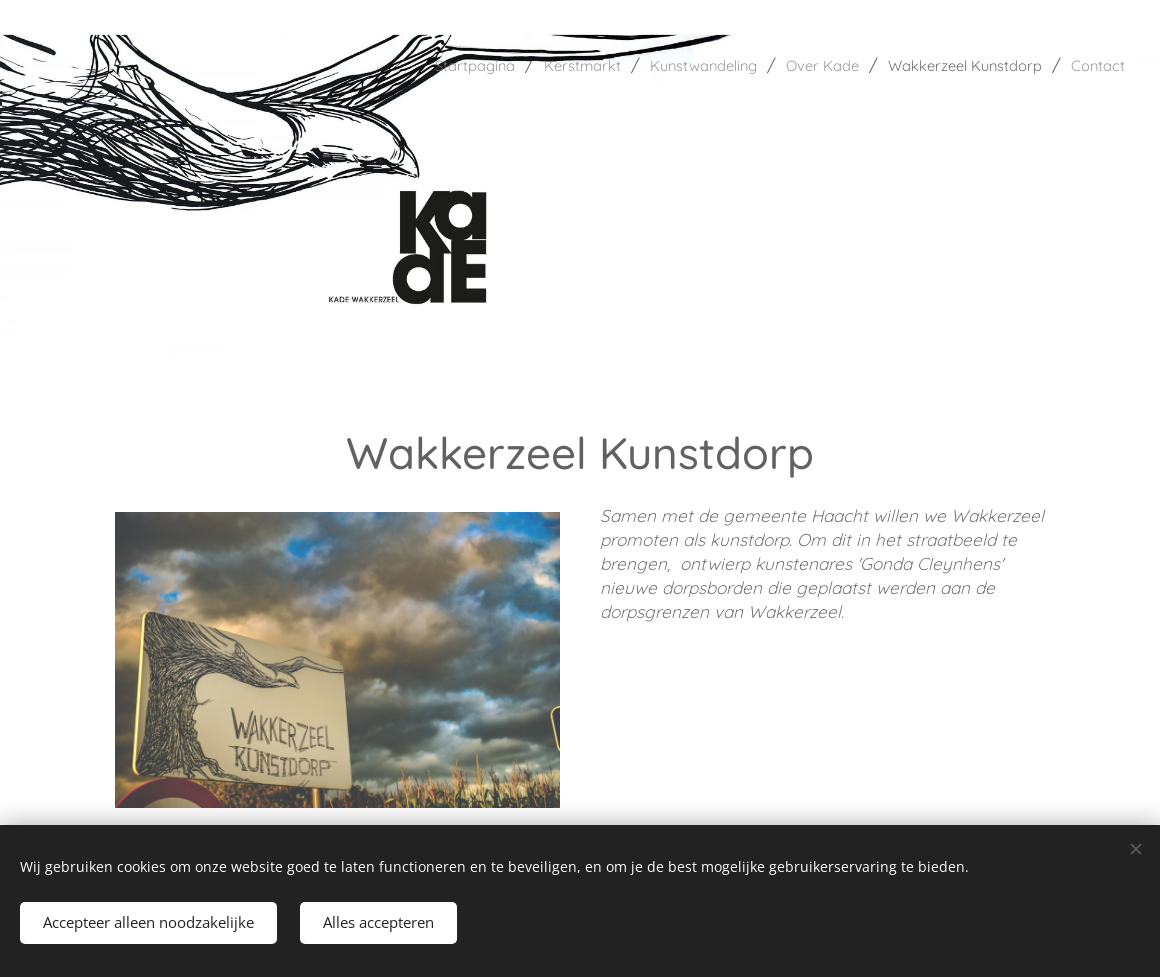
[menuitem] (395, 65)
